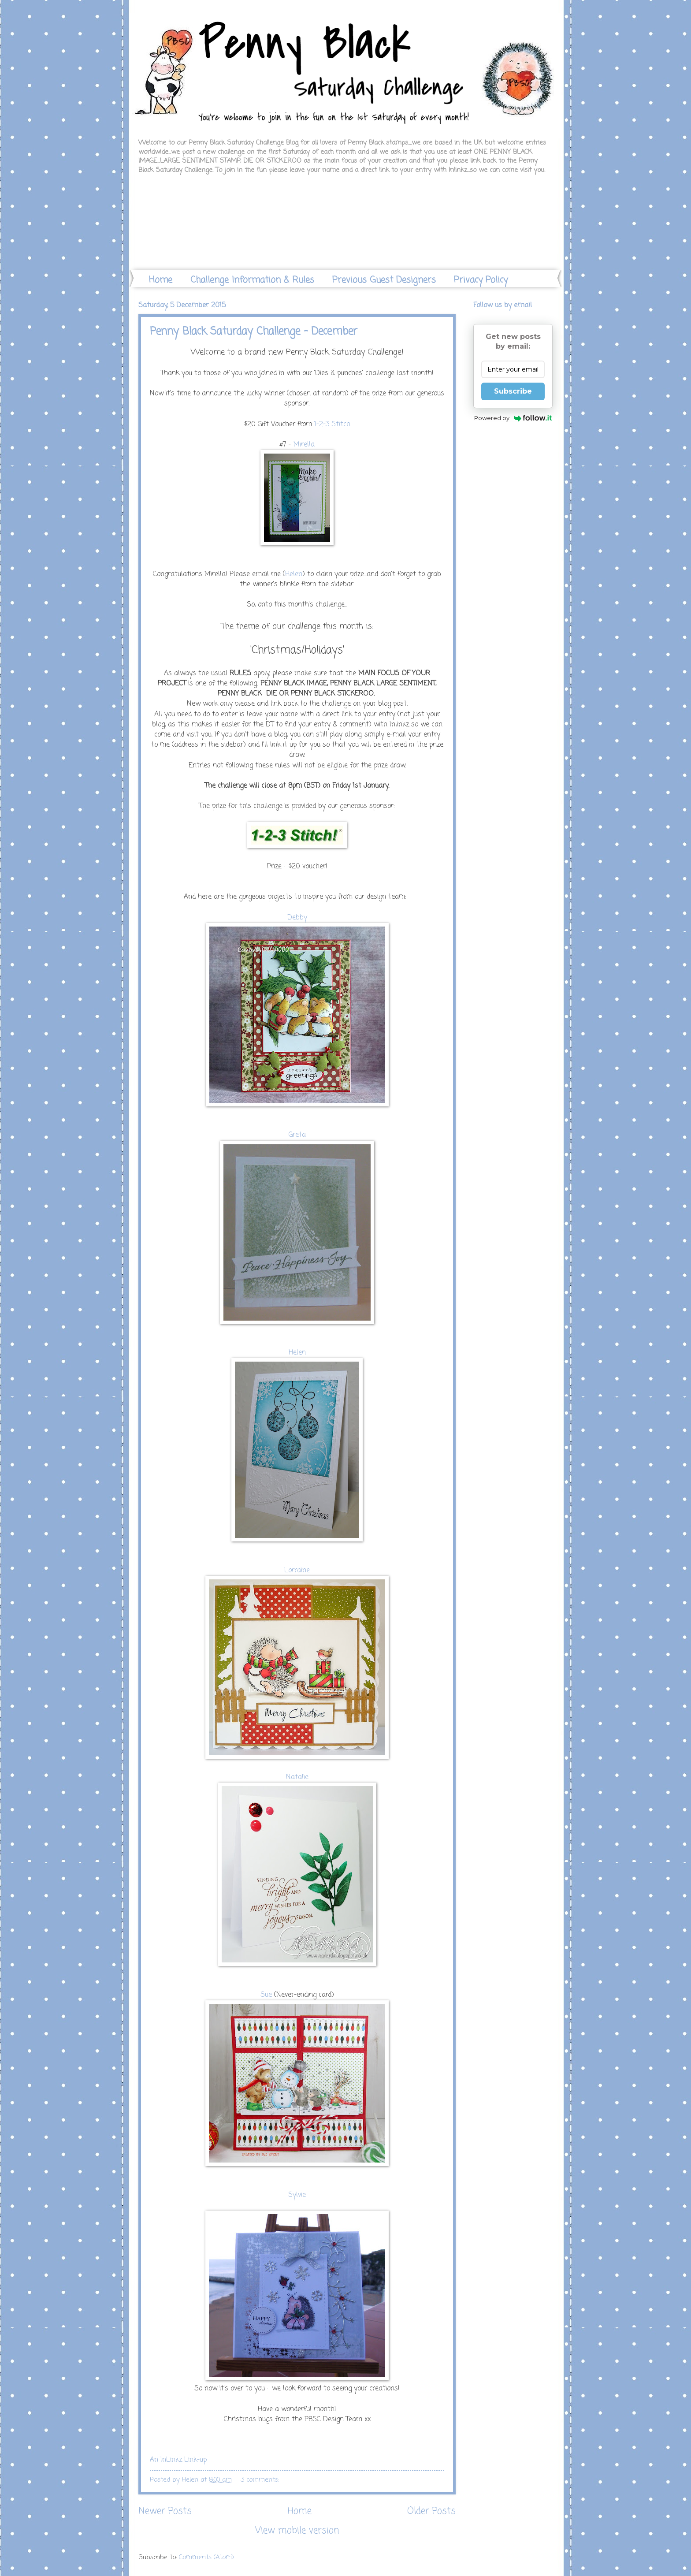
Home (160, 280)
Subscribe (513, 391)
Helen (293, 574)
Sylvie (297, 2195)
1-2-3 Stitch (332, 424)
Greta (297, 1135)
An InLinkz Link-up (178, 2460)
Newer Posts (165, 2511)
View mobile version (297, 2531)
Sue (266, 1995)
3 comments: (261, 2480)
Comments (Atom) (206, 2557)
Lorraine (297, 1570)
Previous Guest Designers (384, 280)
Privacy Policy (481, 280)
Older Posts (431, 2511)
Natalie (297, 1777)
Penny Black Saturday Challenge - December (253, 332)
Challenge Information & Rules (252, 280)
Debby (297, 917)
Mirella (304, 444)
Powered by (513, 417)
